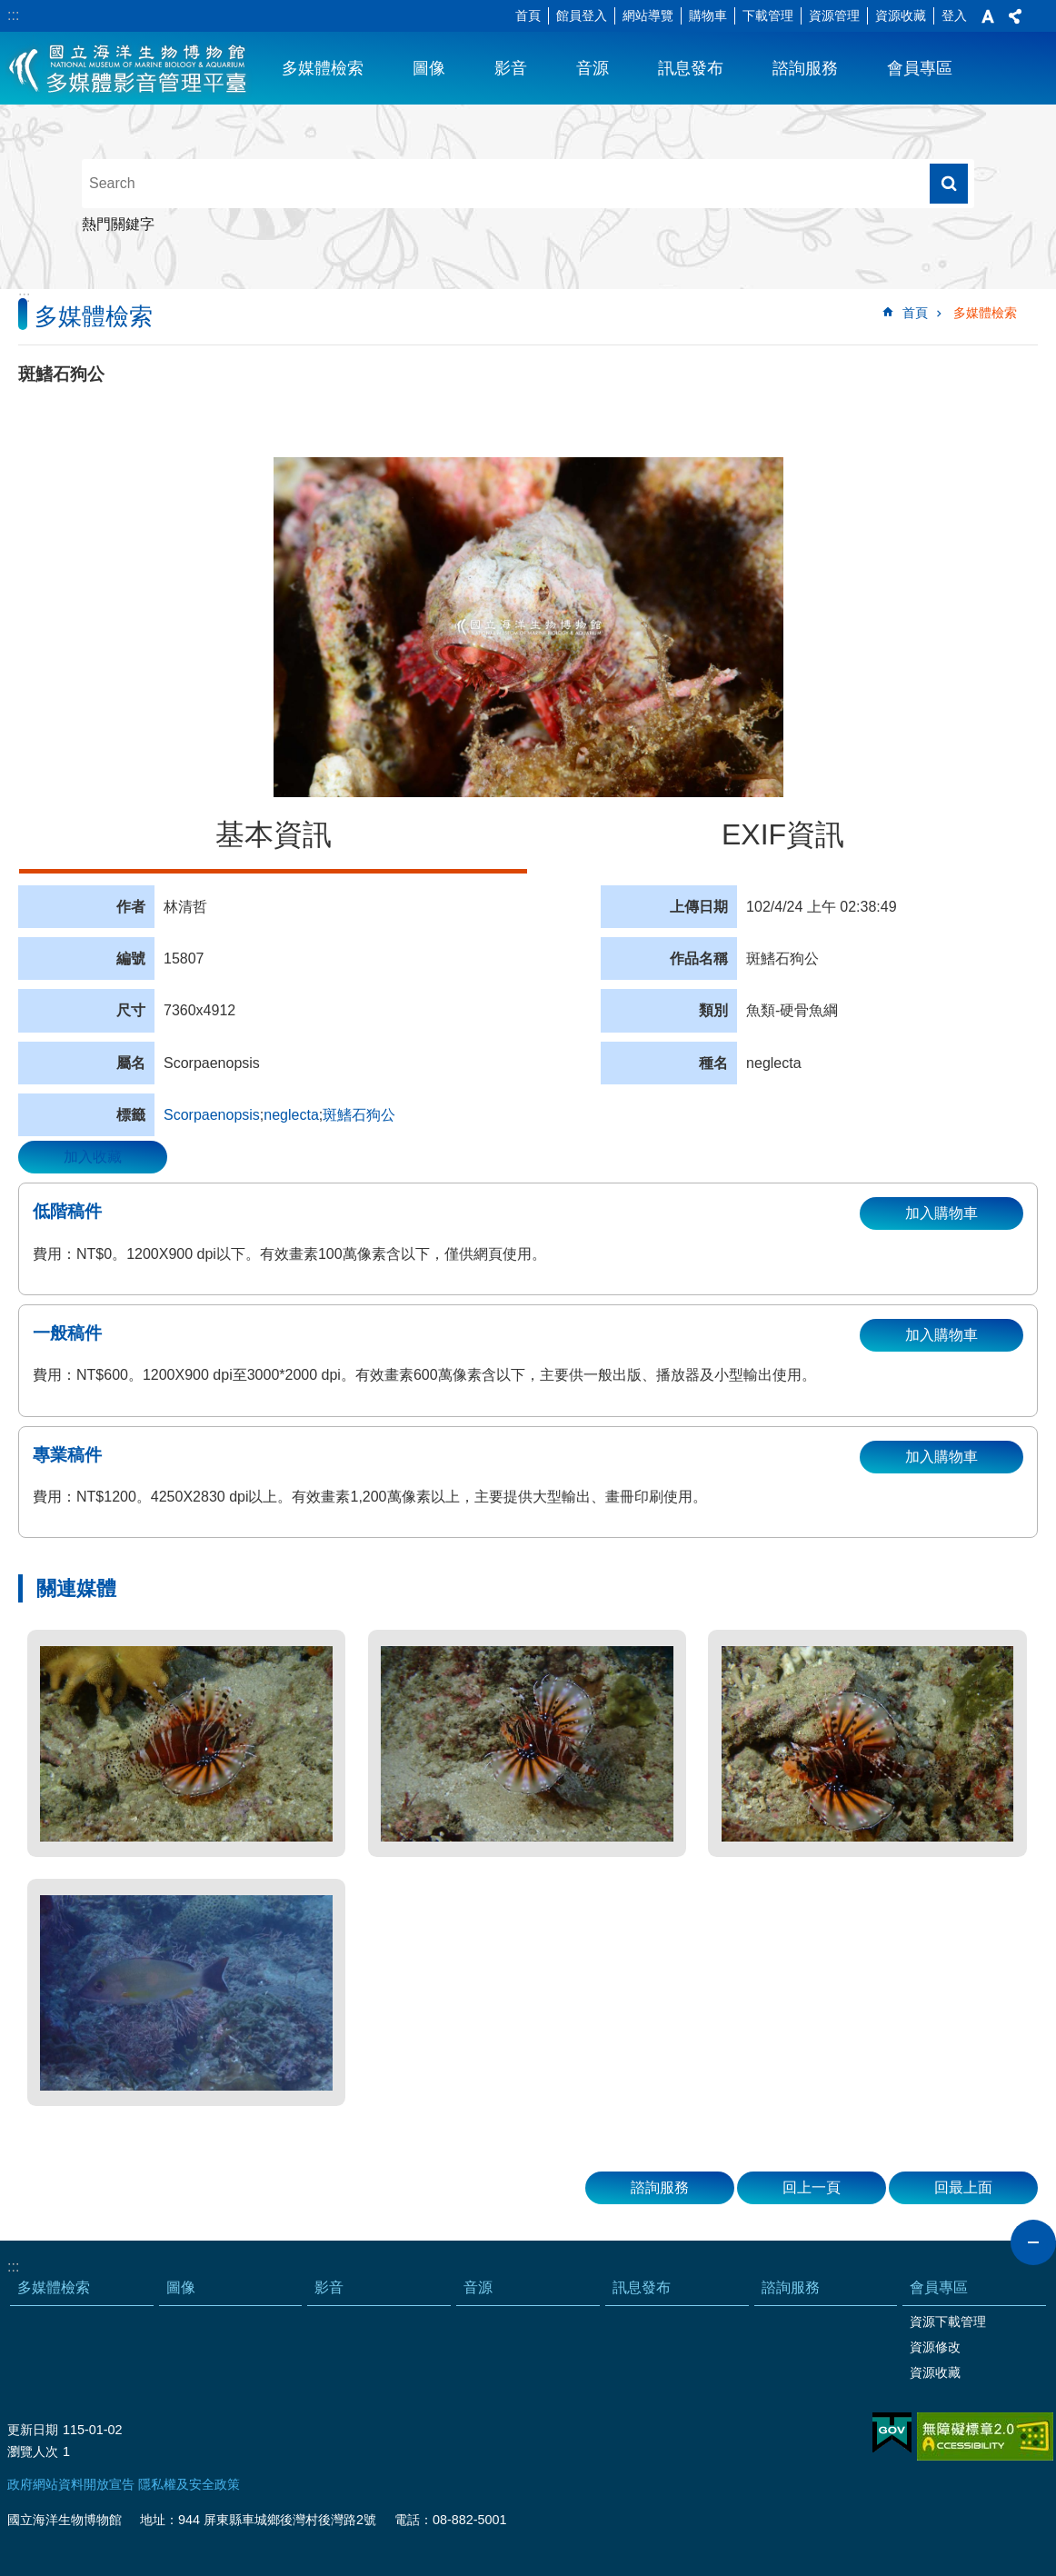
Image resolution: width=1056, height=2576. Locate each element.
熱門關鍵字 (118, 224)
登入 (954, 15)
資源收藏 (900, 15)
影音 (510, 68)
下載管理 (767, 15)
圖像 (429, 68)
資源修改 (935, 2347)
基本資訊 (273, 834)
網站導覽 (648, 15)
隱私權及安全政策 (189, 2484)
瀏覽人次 (32, 2451)
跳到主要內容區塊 (9, 9)
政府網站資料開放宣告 (70, 2484)
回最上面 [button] (963, 2187)
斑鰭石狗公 (359, 1115)
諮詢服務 (805, 68)
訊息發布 (690, 68)
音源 (592, 68)
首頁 (528, 15)
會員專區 (919, 68)
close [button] (1033, 2242)
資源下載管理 (948, 2321)
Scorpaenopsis (212, 1115)
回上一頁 (811, 2187)
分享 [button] (1015, 16)
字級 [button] (987, 16)
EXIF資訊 (783, 834)
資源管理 (834, 15)
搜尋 (949, 184)
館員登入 (581, 15)
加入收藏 (93, 1156)
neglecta (291, 1115)
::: (13, 15)
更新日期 (32, 2429)
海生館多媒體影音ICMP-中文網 (128, 68)
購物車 (708, 15)
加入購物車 (941, 1213)
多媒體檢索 (323, 68)
